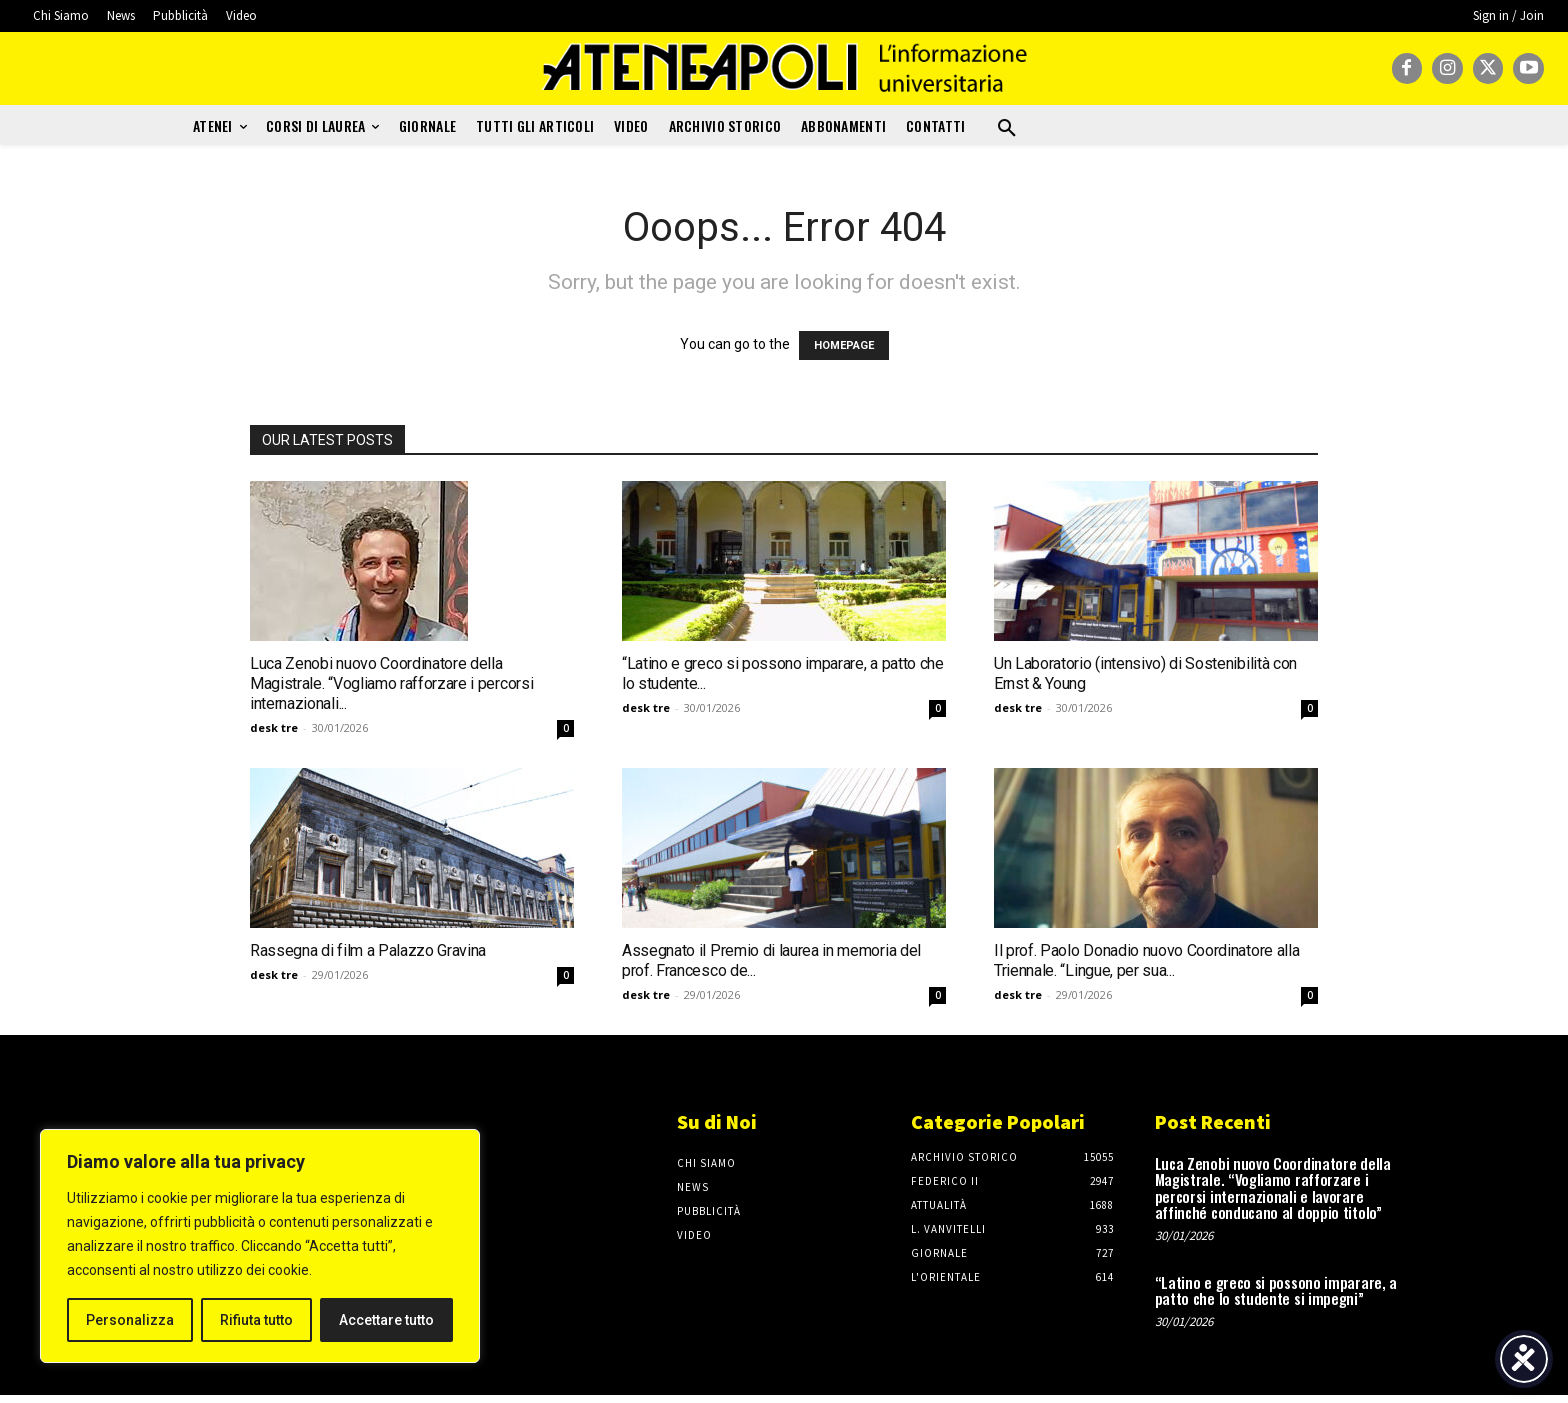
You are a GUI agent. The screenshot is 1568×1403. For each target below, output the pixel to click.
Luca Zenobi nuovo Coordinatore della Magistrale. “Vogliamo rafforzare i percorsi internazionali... (391, 683)
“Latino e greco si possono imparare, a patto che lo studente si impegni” (1276, 1290)
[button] (1007, 129)
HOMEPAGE (844, 345)
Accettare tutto (386, 1320)
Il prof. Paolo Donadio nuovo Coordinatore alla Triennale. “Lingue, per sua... (1146, 960)
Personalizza (130, 1320)
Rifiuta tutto (256, 1320)
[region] (260, 1246)
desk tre (274, 727)
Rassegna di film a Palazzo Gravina (368, 950)
